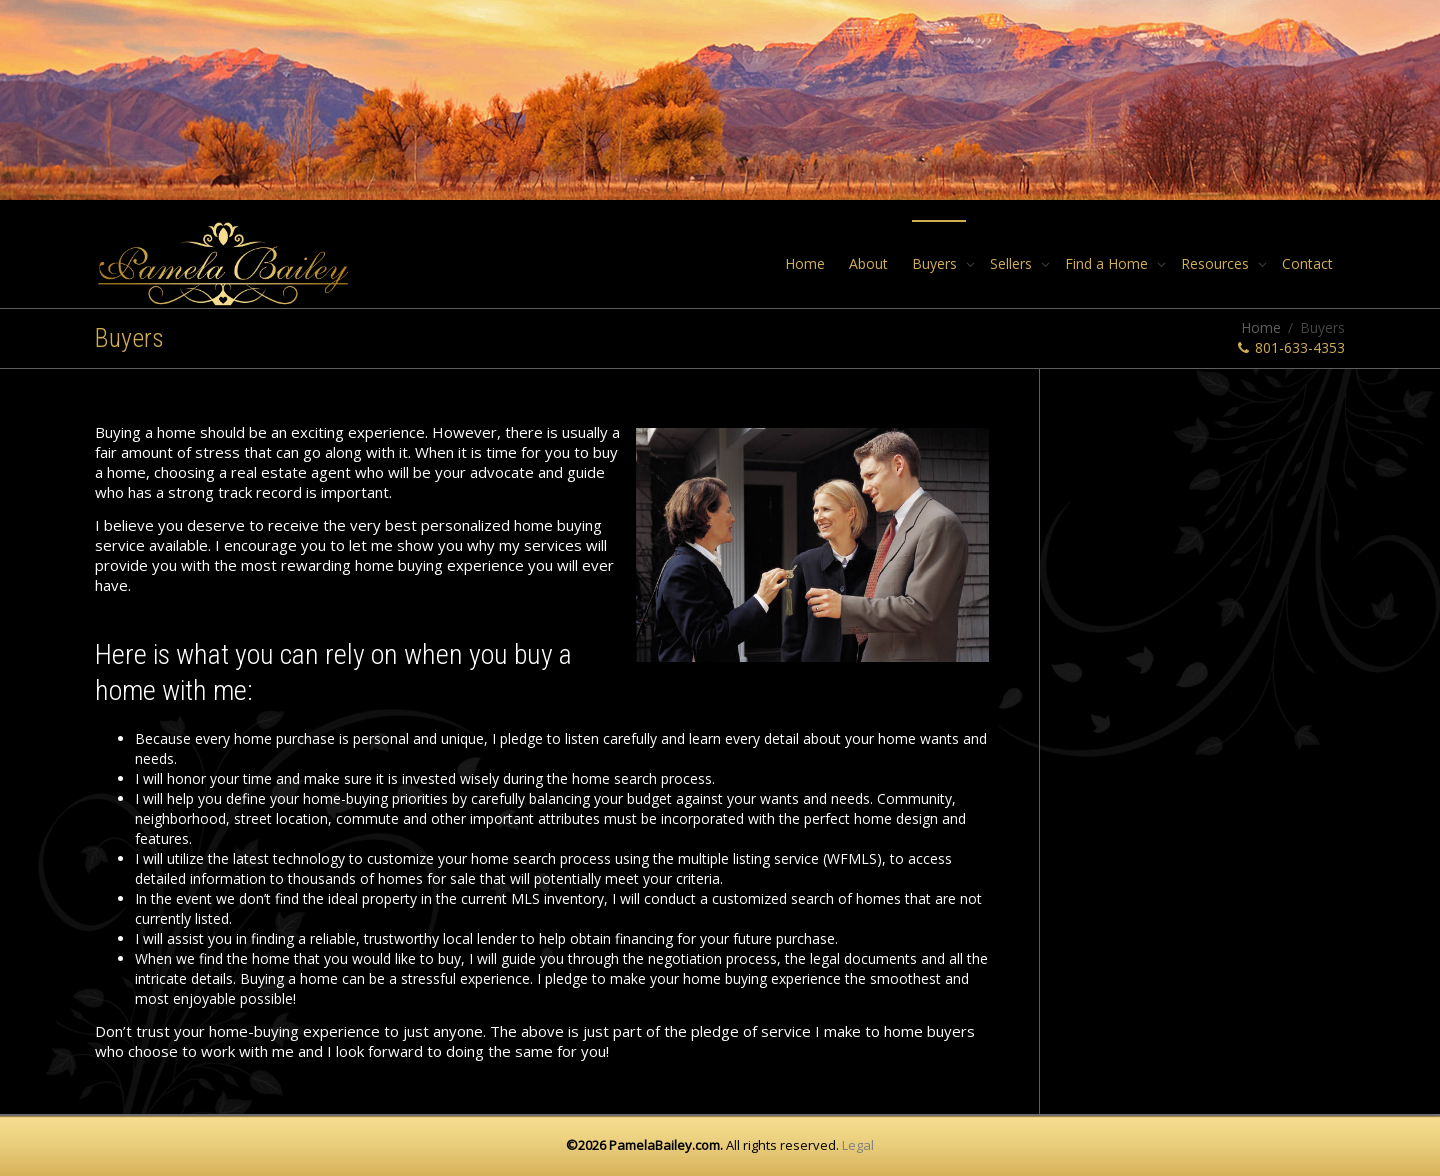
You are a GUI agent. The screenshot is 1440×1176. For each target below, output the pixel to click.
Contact (1307, 263)
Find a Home (1108, 263)
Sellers (1013, 263)
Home (805, 263)
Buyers (936, 263)
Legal (858, 1145)
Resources (1217, 263)
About (868, 263)
